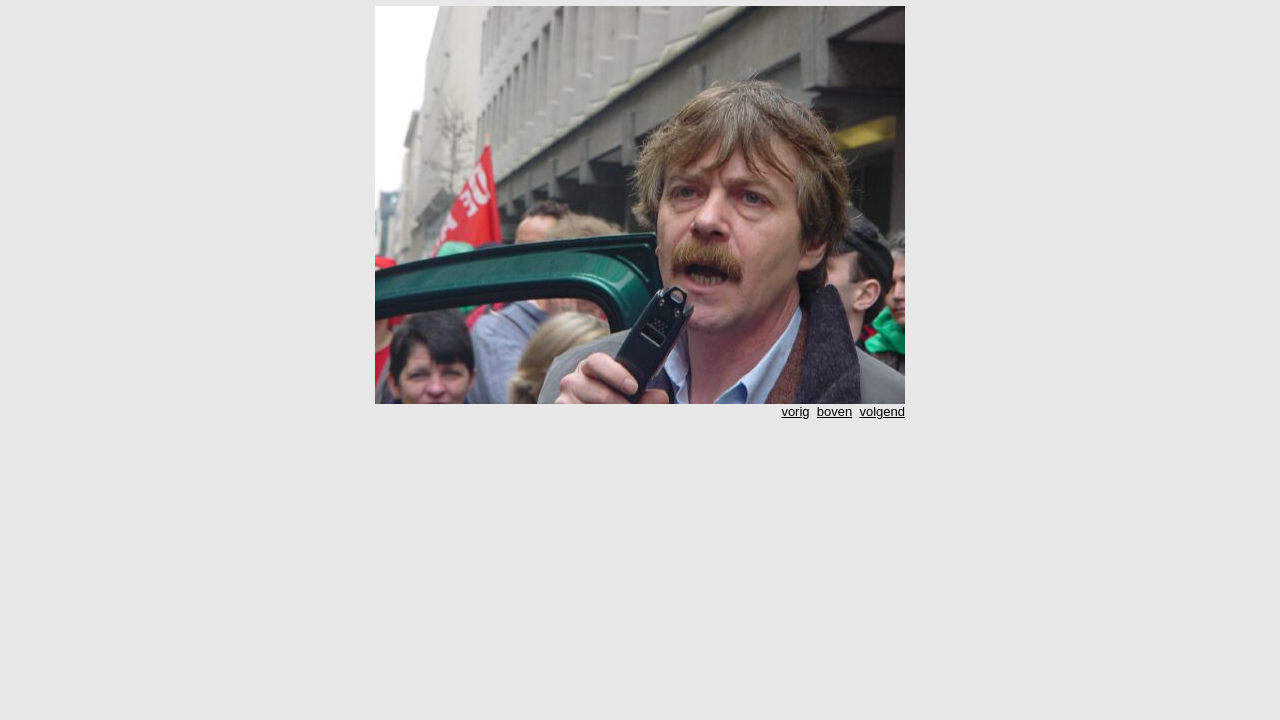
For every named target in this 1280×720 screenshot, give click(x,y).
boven (834, 411)
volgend (882, 411)
